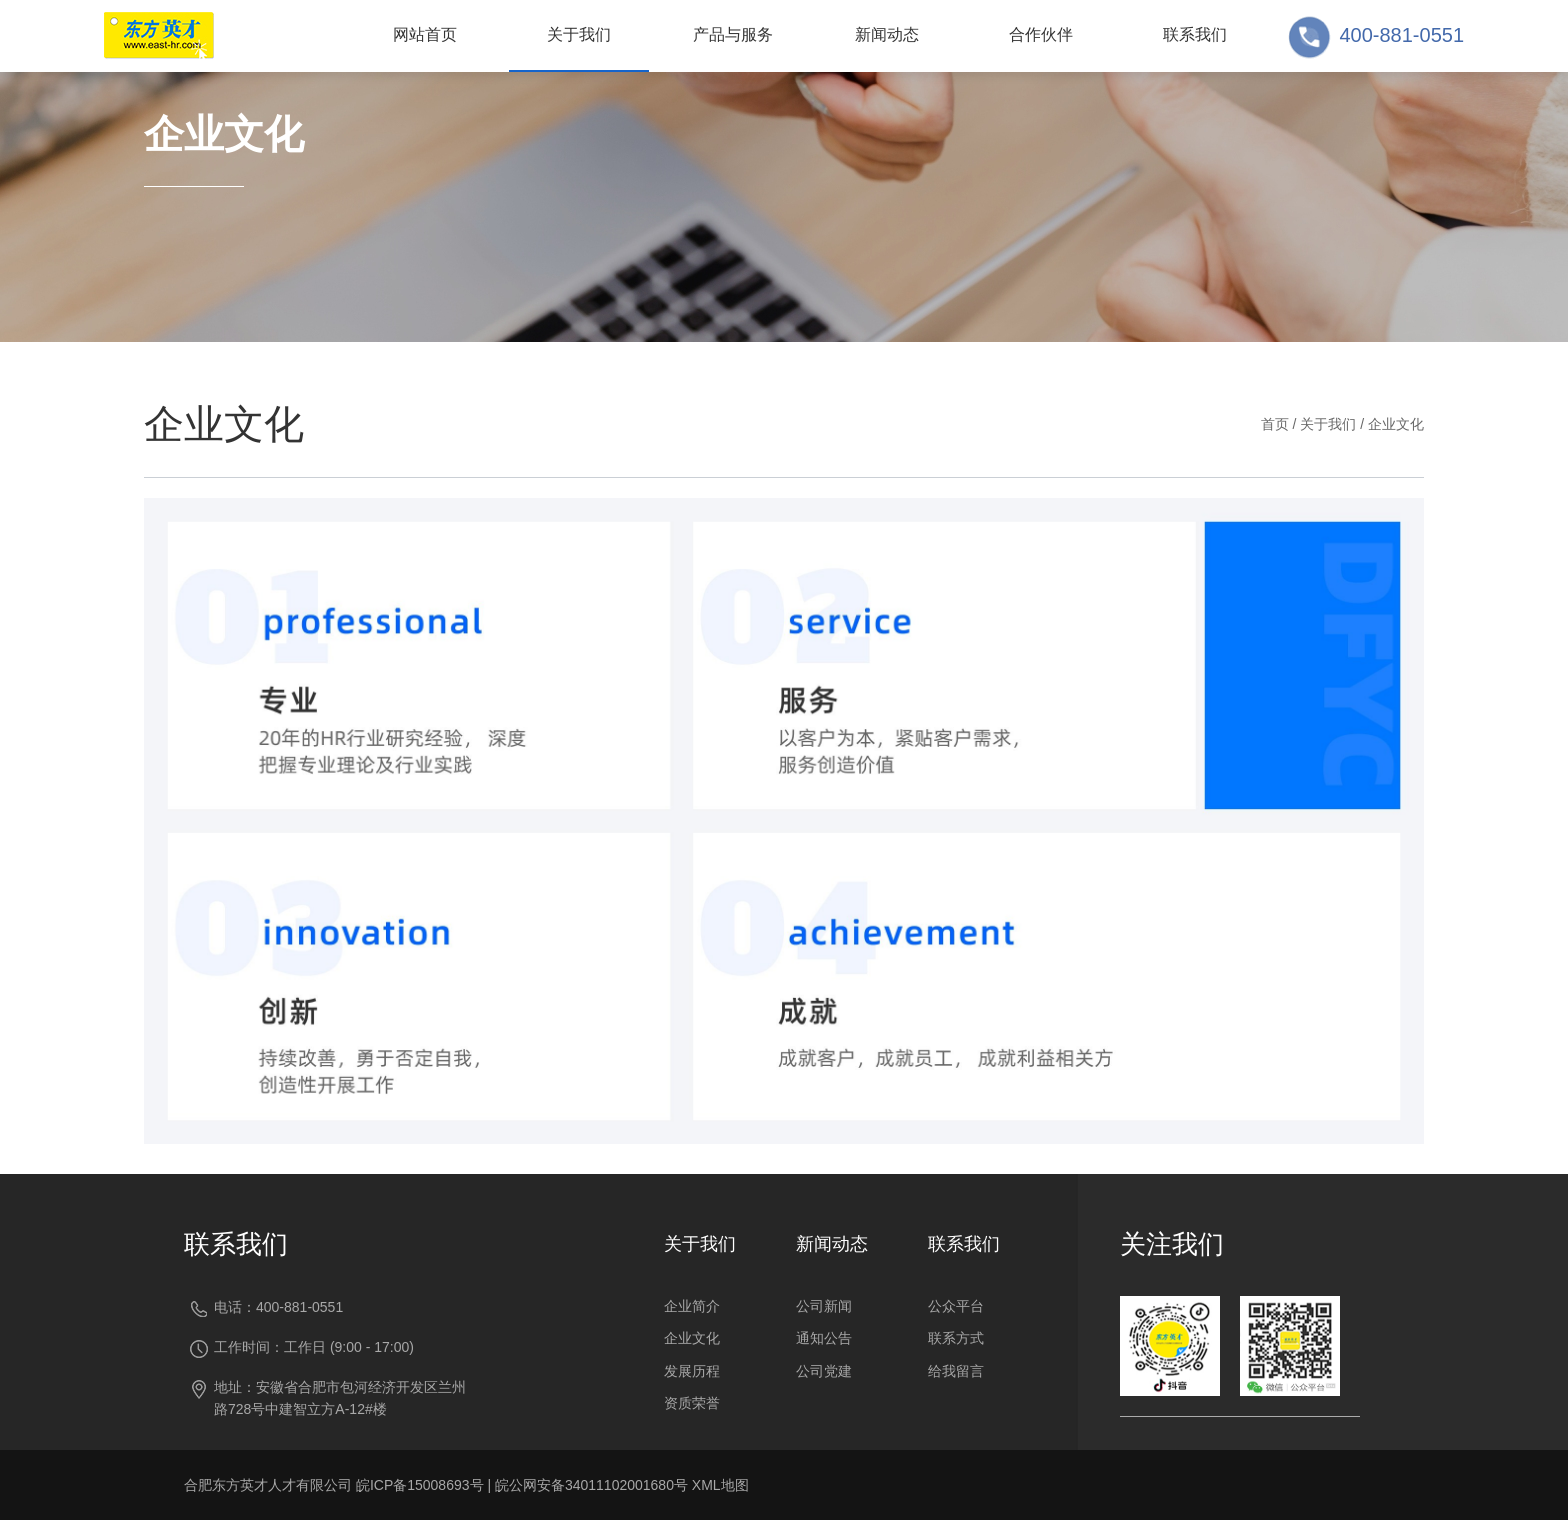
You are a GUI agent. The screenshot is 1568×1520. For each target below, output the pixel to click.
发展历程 (692, 1371)
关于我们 (1328, 424)
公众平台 (956, 1306)
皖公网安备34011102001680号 (591, 1485)
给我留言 (956, 1371)
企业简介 (692, 1306)
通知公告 (824, 1338)
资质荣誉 (692, 1403)
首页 (1275, 424)
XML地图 (720, 1485)
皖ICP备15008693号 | (425, 1485)
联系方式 (956, 1338)
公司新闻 (824, 1306)
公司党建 (824, 1371)
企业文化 (1396, 424)
